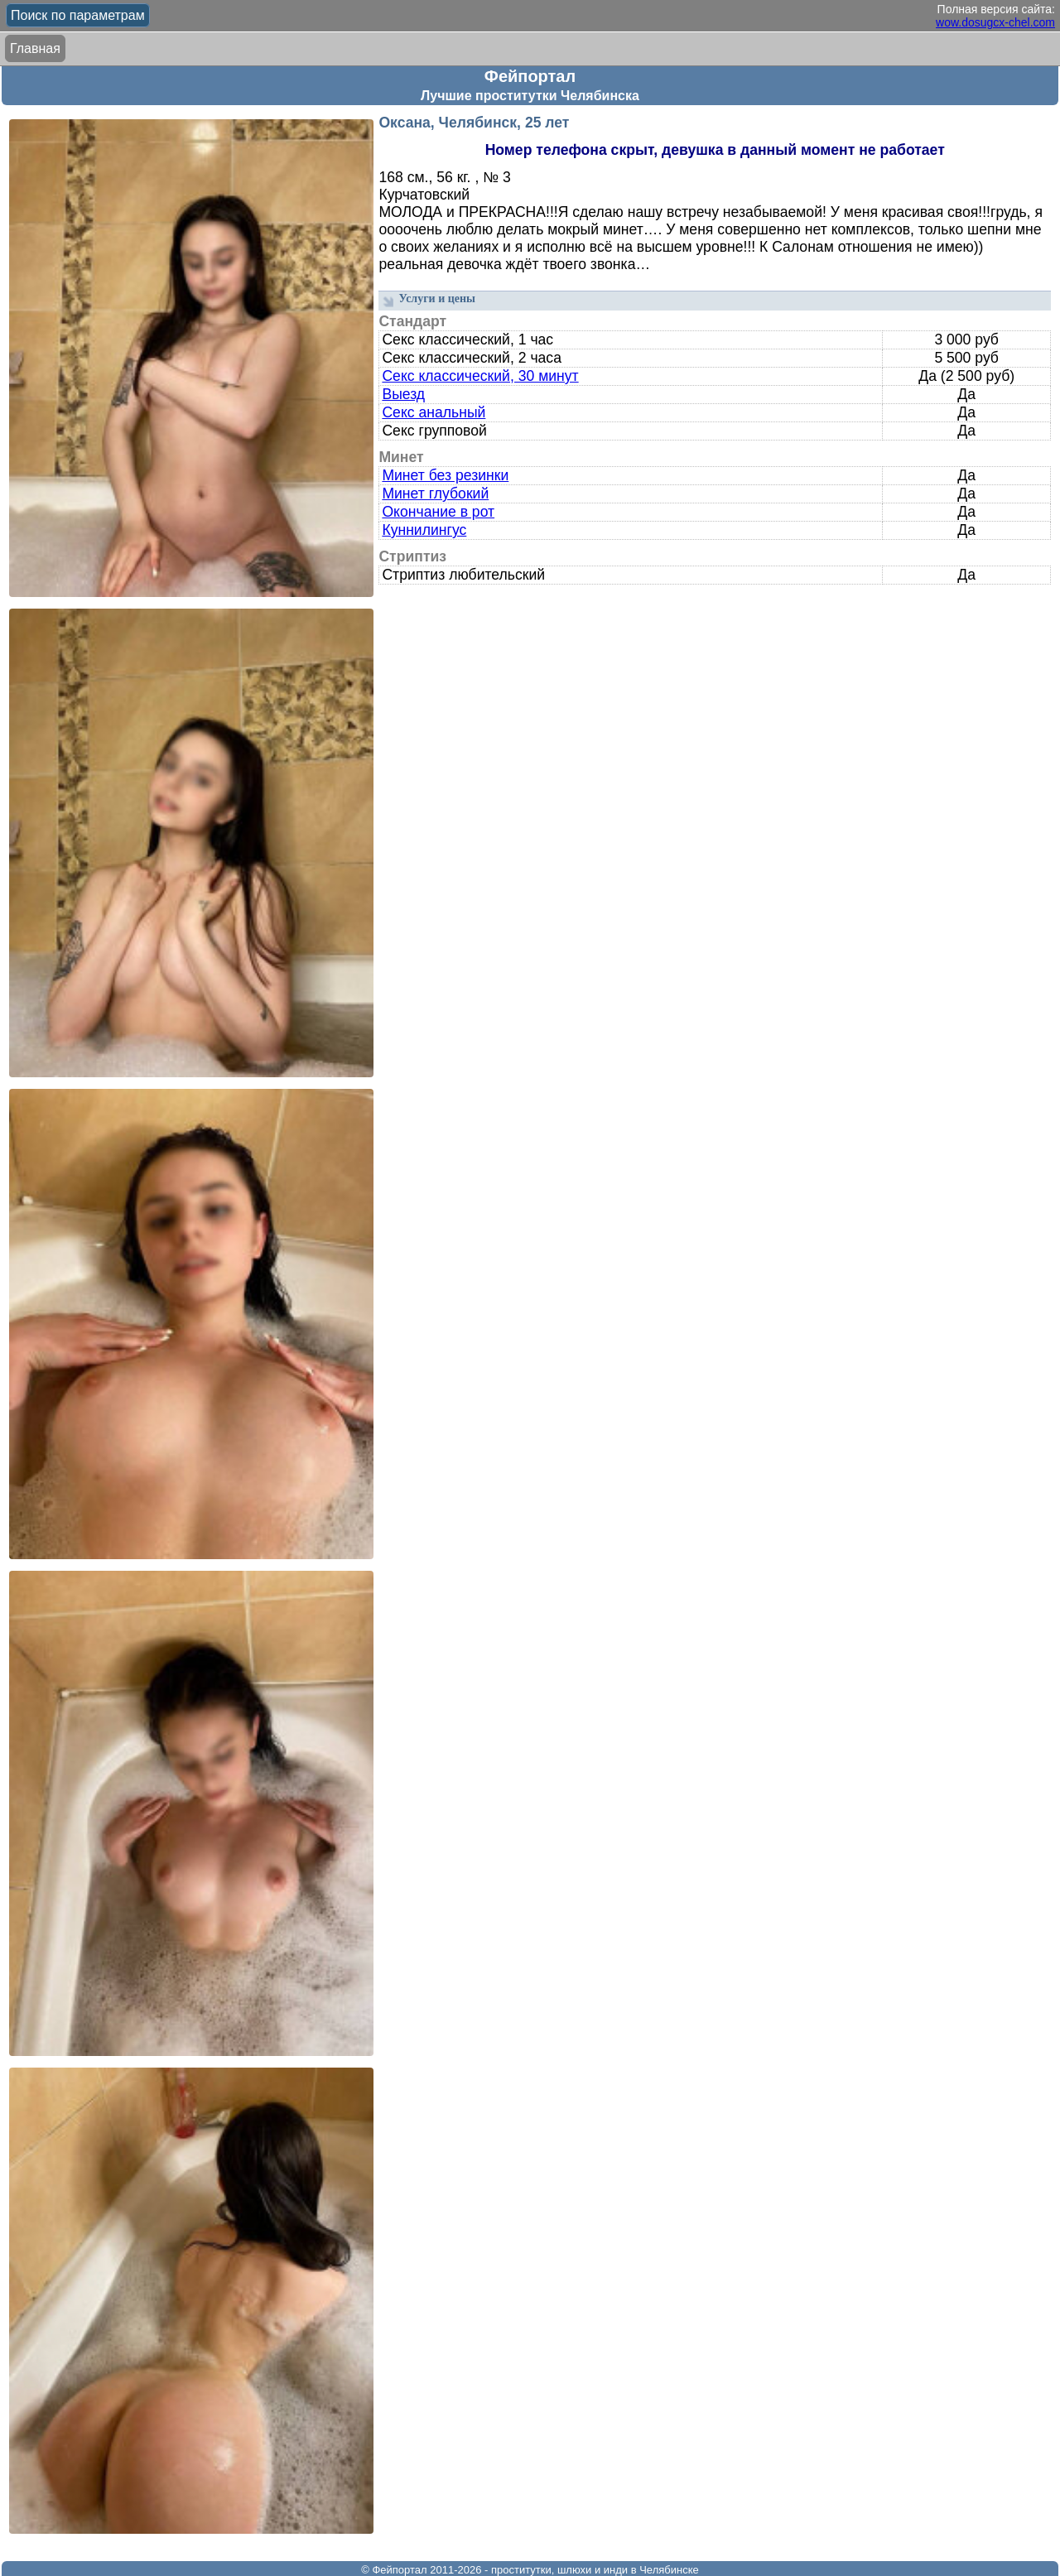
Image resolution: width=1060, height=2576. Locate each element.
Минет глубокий (435, 493)
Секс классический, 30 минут (480, 376)
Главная (35, 48)
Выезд (403, 394)
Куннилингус (424, 530)
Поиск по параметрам (78, 15)
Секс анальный (433, 412)
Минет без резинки (445, 475)
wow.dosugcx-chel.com (995, 22)
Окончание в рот (438, 511)
